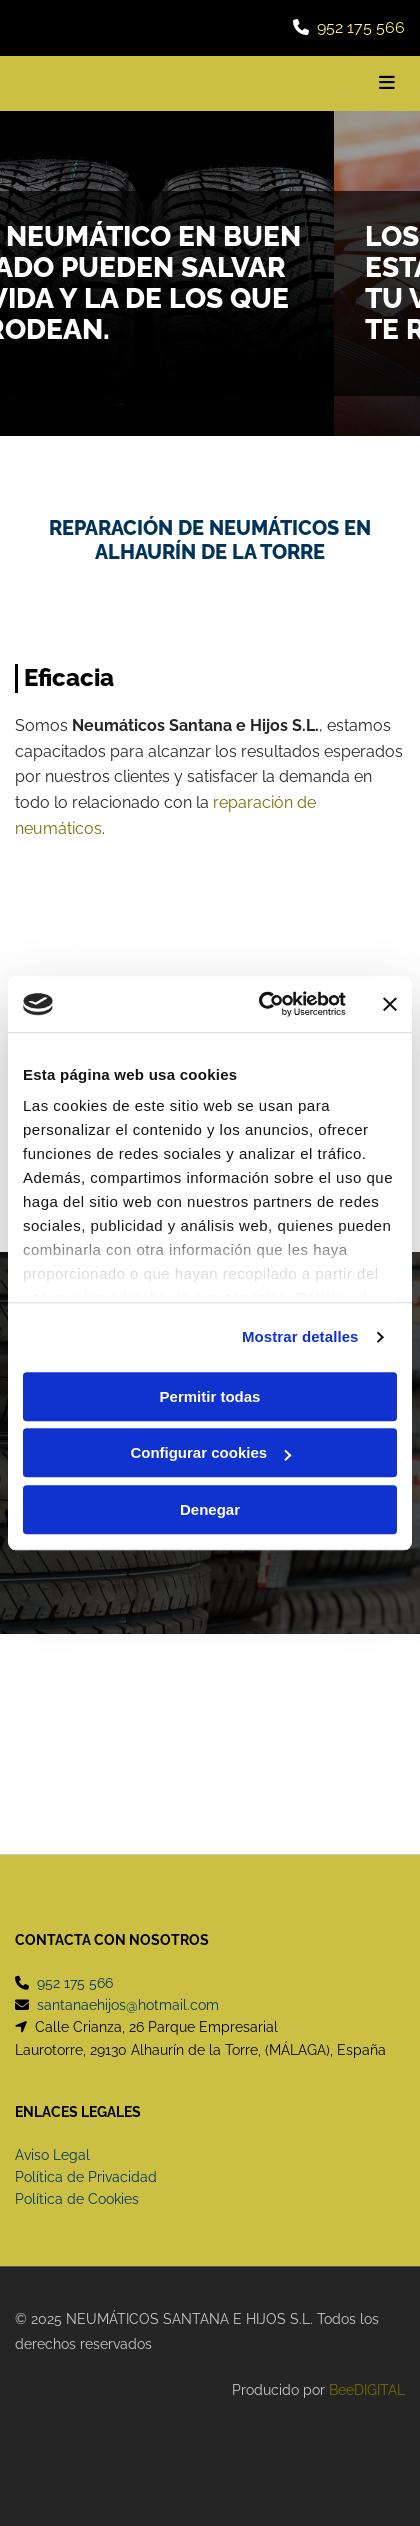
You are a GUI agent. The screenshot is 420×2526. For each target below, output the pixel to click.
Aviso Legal (52, 2155)
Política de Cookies (77, 2199)
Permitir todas (210, 1396)
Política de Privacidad (86, 2177)
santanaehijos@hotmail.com (128, 2005)
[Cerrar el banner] (390, 1004)
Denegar (210, 1509)
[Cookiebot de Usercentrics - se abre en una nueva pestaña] (262, 1004)
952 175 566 (361, 27)
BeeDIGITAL (367, 2390)
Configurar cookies (210, 1452)
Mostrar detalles (300, 1336)
